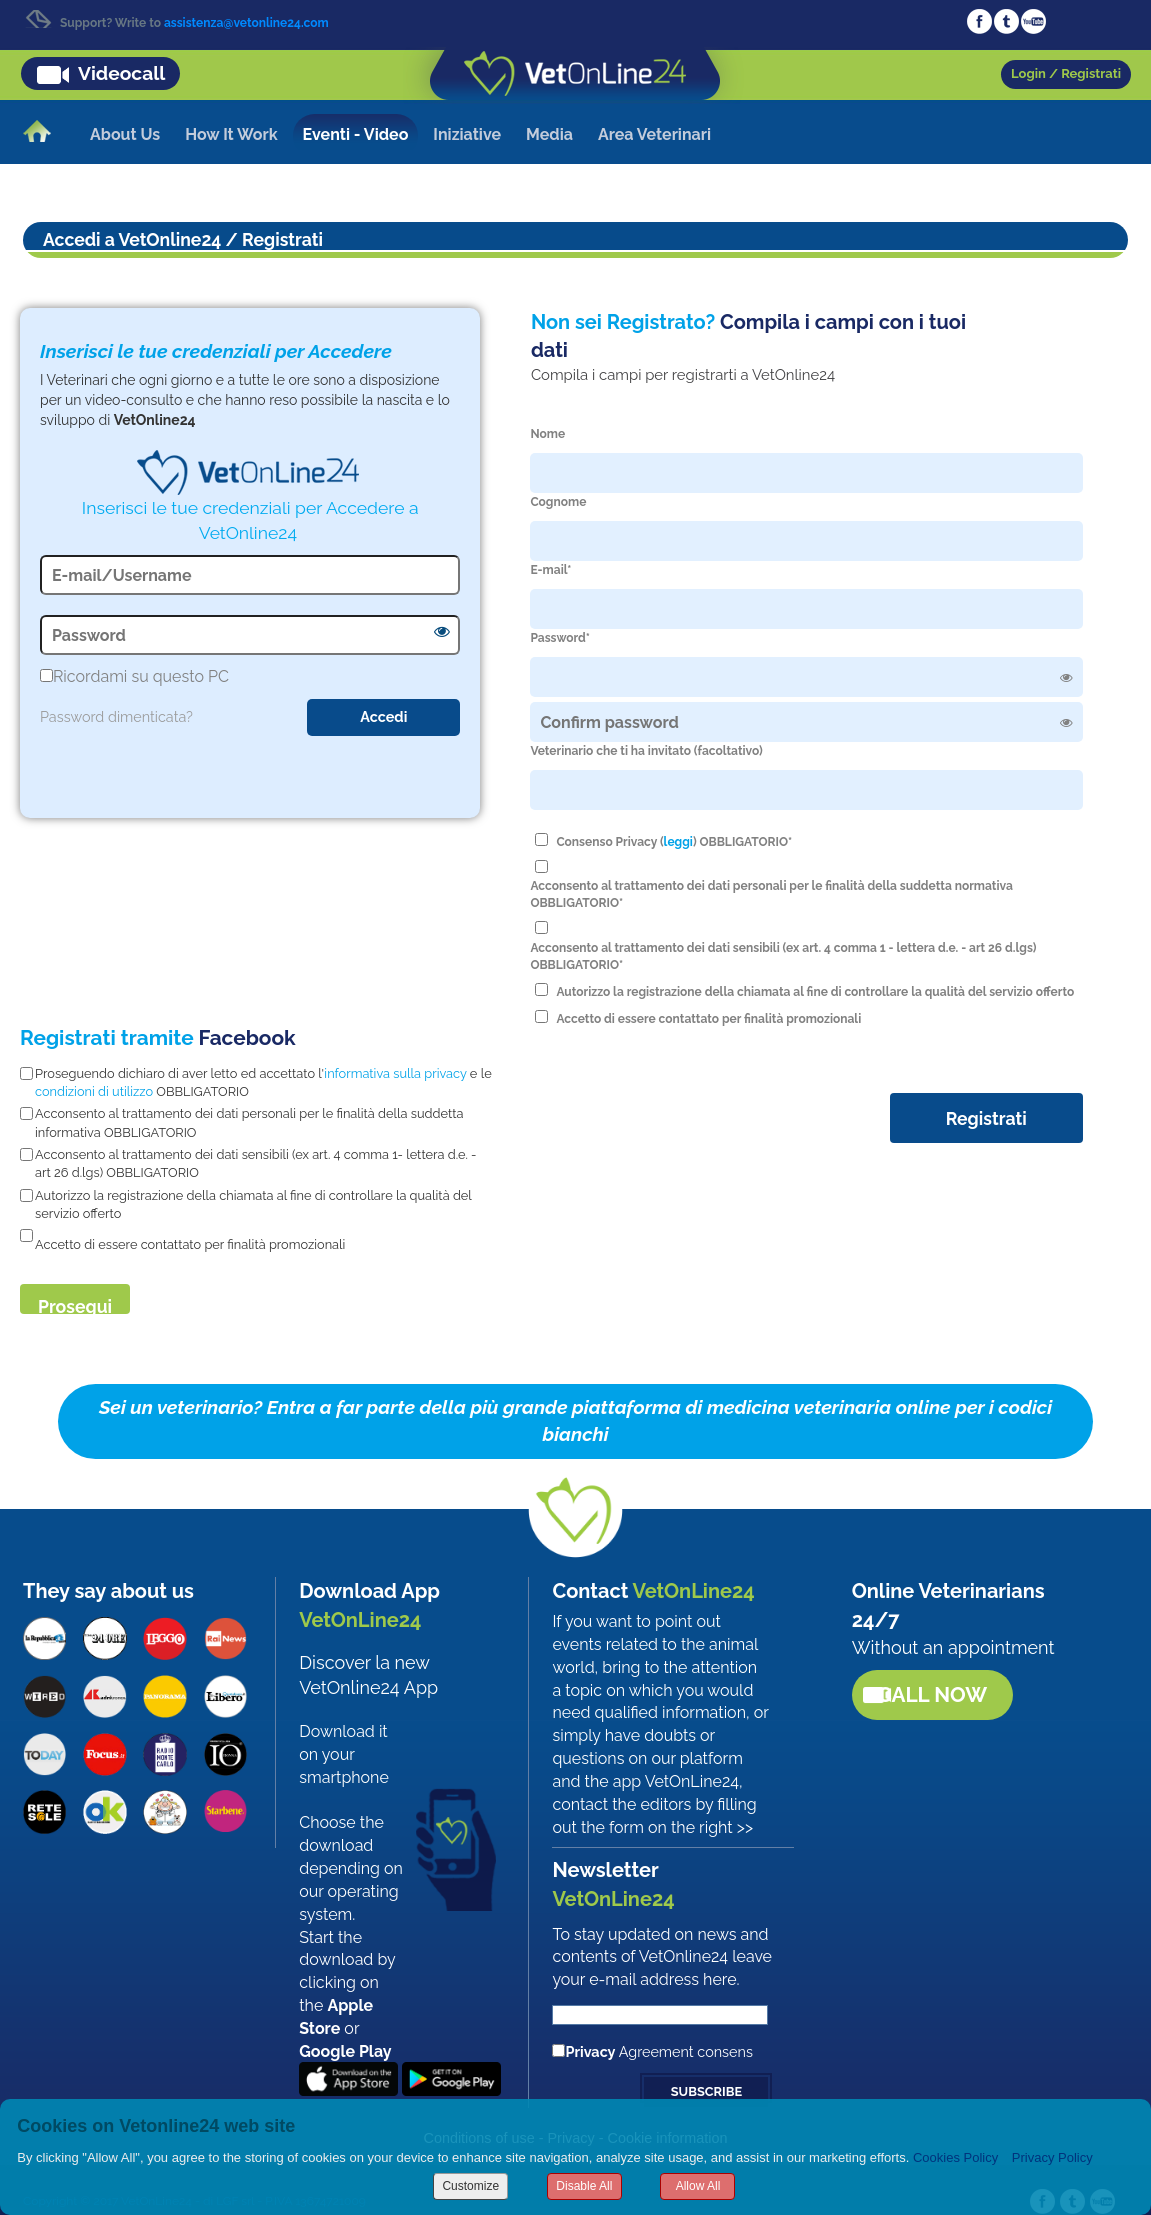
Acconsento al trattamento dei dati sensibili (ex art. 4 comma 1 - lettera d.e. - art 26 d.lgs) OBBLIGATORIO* (783, 956)
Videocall (121, 73)
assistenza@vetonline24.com (246, 23)
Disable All (584, 2186)
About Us (125, 134)
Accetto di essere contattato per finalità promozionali (708, 1019)
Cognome (558, 502)
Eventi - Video (356, 134)
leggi (678, 842)
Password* (560, 638)
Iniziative (467, 134)
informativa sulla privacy (395, 1073)
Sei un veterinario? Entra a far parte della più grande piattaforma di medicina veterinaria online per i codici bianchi (575, 1420)
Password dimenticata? (116, 716)
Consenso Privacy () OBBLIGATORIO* (674, 842)
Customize (470, 2186)
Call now (932, 1694)
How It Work (231, 134)
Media (549, 134)
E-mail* (550, 570)
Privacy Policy (1052, 2157)
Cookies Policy (955, 2157)
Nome (547, 434)
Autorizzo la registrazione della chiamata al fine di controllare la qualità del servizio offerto (815, 992)
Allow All (698, 2186)
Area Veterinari (654, 134)
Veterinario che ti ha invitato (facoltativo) (646, 751)
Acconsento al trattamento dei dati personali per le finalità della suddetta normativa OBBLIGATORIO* (771, 894)
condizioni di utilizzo (94, 1091)
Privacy (590, 2051)
